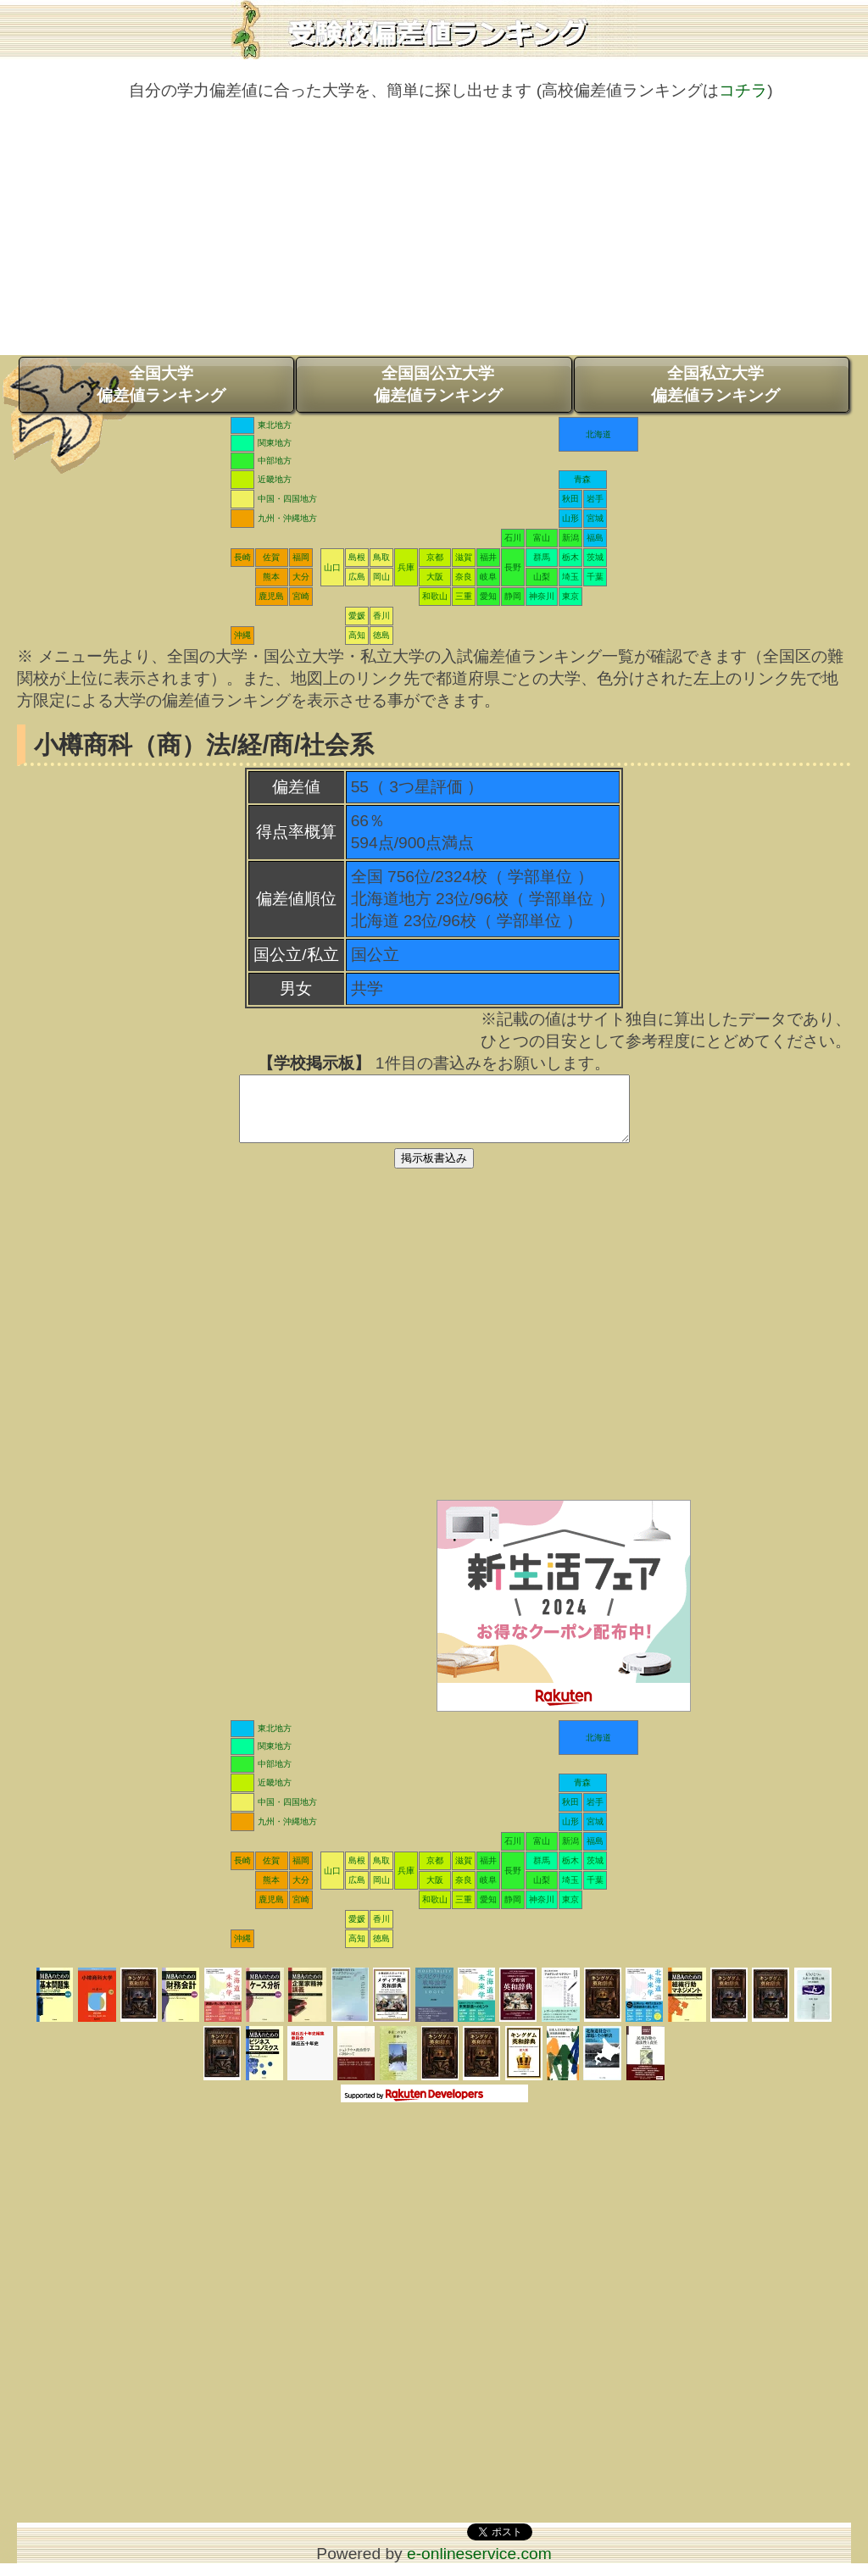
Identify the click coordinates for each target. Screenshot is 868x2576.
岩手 (595, 498)
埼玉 (570, 576)
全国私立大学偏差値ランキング (715, 384)
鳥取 (381, 557)
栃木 (570, 557)
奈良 (463, 576)
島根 (356, 557)
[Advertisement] (434, 236)
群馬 (541, 557)
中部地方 (275, 460)
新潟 (570, 537)
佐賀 (271, 557)
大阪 (434, 576)
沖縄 (242, 635)
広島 (356, 576)
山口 (332, 567)
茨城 (595, 557)
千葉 (595, 576)
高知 (356, 635)
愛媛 (356, 615)
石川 (512, 537)
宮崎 (300, 596)
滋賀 (463, 557)
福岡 (300, 557)
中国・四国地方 (287, 498)
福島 (595, 537)
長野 (512, 567)
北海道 (598, 434)
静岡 (512, 596)
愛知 (488, 596)
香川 (381, 615)
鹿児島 (271, 596)
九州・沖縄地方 (287, 518)
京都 (434, 557)
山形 (570, 518)
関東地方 (275, 442)
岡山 (381, 576)
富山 (541, 537)
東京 (570, 596)
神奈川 (541, 596)
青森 (582, 479)
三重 (463, 596)
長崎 (242, 557)
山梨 (541, 576)
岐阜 (488, 576)
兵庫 (406, 567)
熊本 (271, 576)
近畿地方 (275, 479)
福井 (488, 557)
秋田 (570, 498)
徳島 (381, 635)
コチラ (743, 90)
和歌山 (435, 596)
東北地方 (275, 425)
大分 (300, 576)
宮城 (595, 518)
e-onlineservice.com (479, 2566)
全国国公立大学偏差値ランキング (438, 384)
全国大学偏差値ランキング (161, 384)
